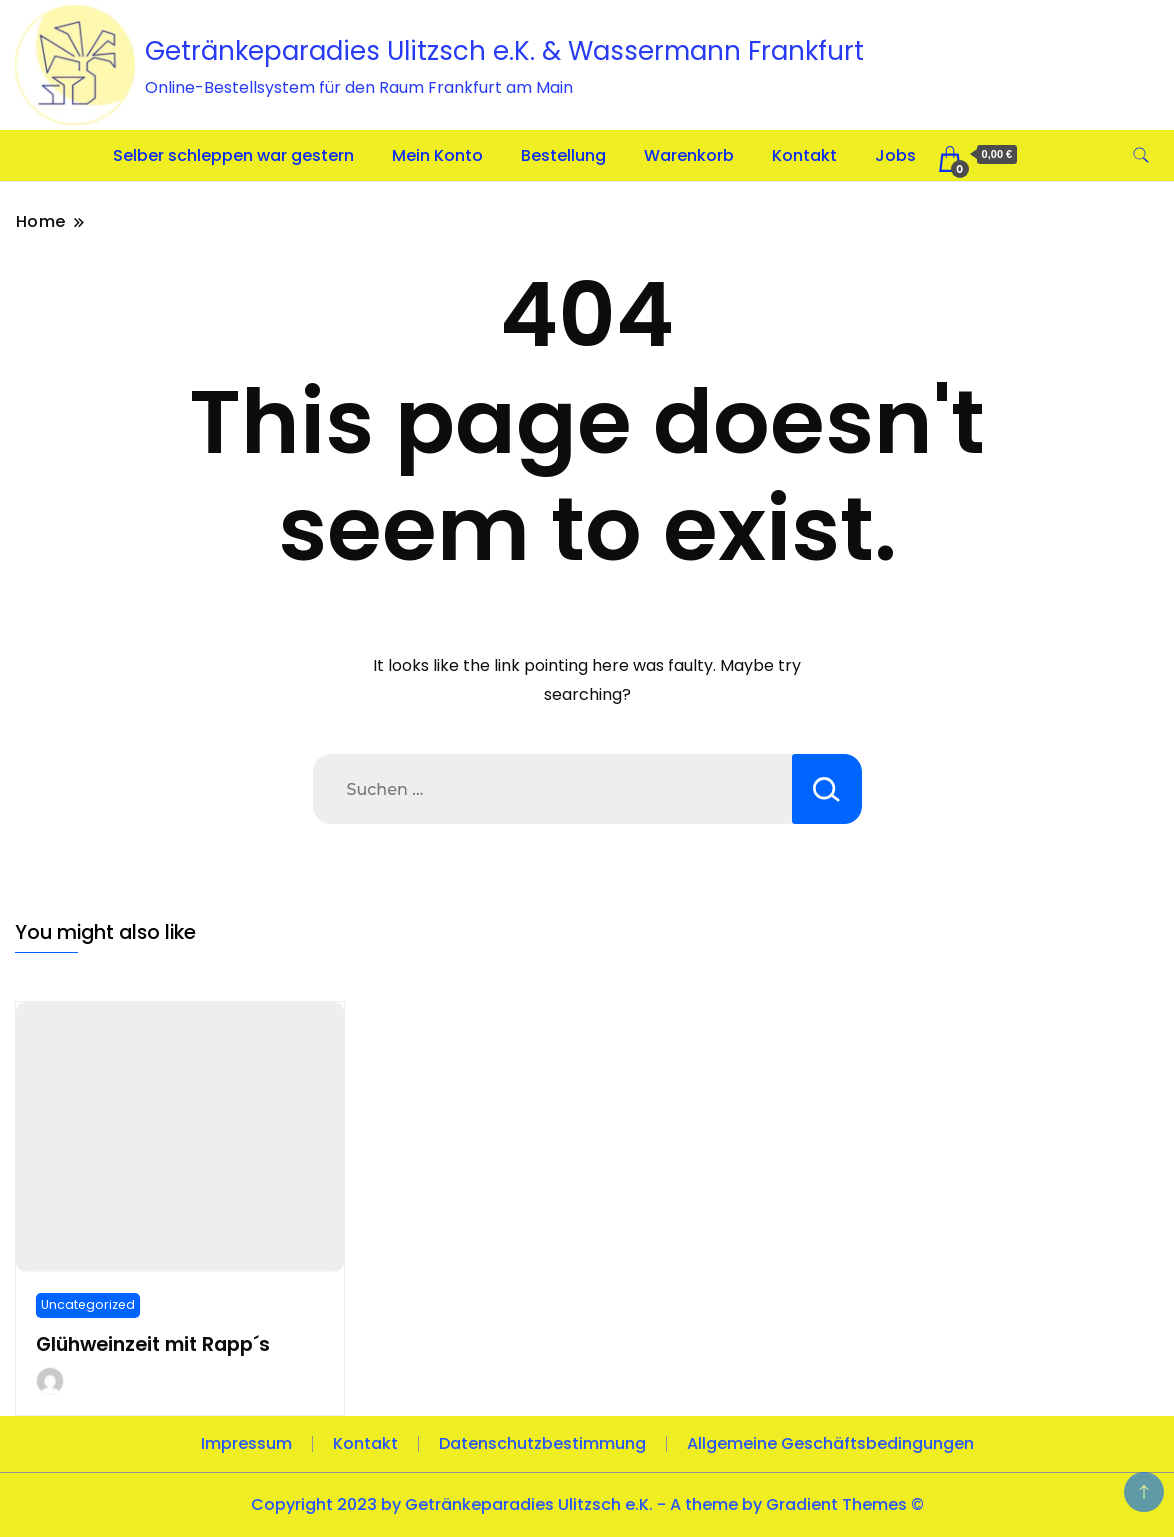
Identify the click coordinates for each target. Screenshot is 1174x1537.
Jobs (895, 155)
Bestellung (563, 155)
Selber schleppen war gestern (233, 155)
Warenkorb (689, 155)
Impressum (246, 1443)
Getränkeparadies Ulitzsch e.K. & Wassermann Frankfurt (504, 51)
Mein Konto (437, 155)
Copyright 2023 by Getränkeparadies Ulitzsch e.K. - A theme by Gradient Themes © (587, 1504)
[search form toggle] (1141, 155)
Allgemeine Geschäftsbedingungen (830, 1443)
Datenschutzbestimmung (542, 1443)
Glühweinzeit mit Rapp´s (153, 1344)
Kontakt (804, 155)
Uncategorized (88, 1304)
